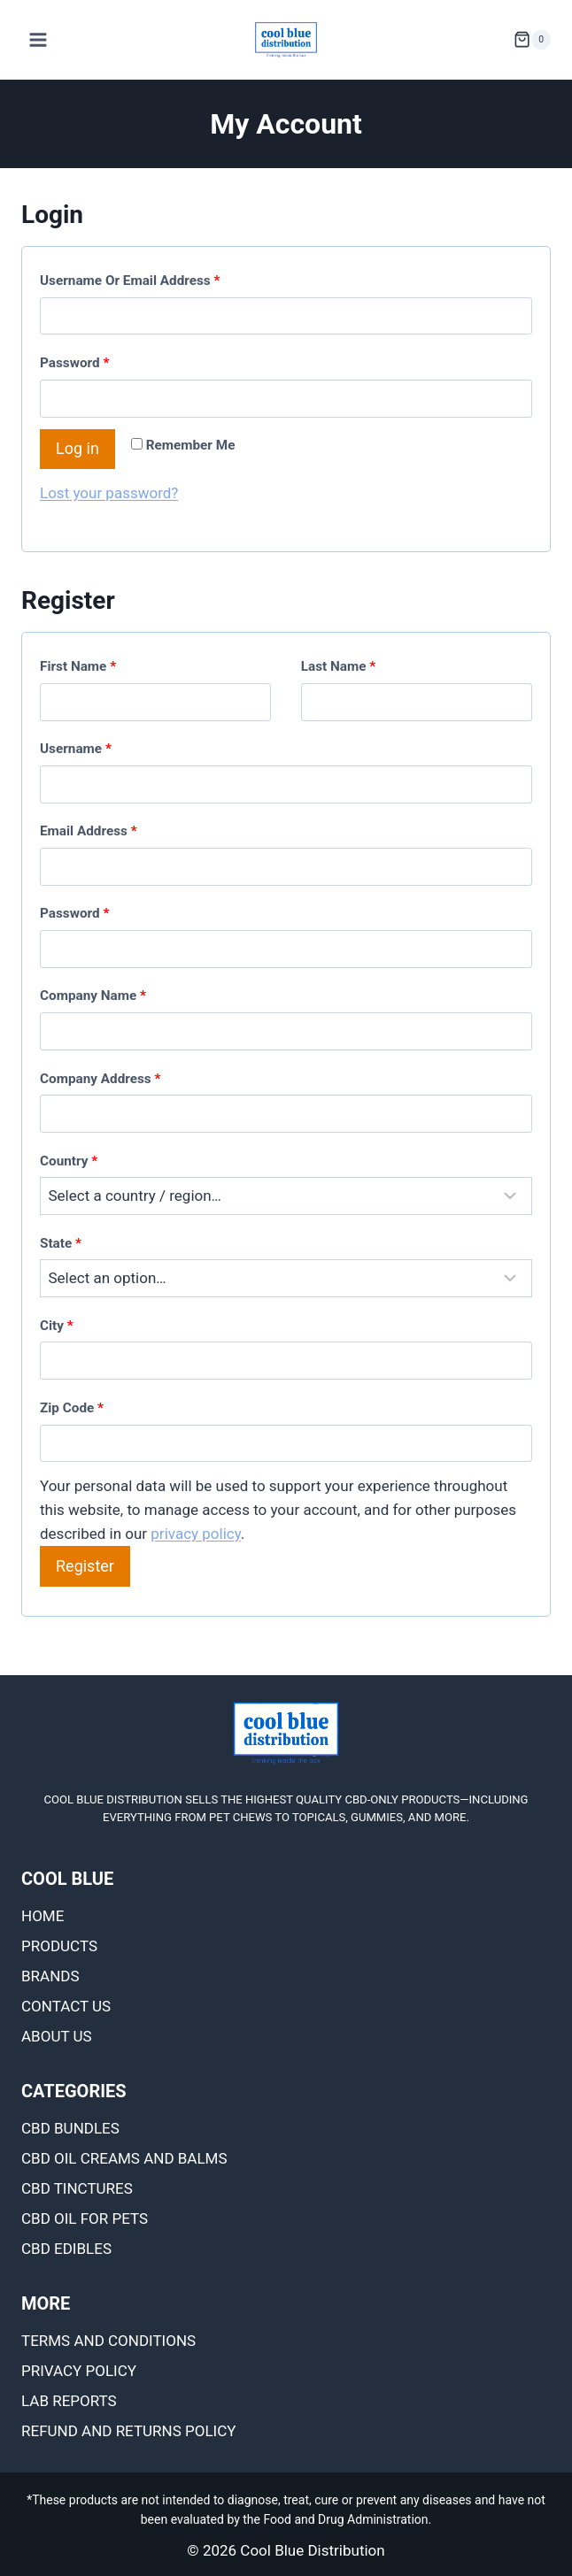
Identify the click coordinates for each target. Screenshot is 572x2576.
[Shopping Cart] (532, 40)
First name (78, 666)
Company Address (100, 1079)
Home (42, 1916)
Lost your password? (109, 493)
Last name (338, 666)
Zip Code (72, 1408)
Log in (77, 448)
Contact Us (66, 2006)
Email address (92, 831)
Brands (50, 1976)
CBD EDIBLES (66, 2248)
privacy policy (196, 1533)
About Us (56, 2036)
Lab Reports (69, 2401)
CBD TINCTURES (77, 2188)
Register (85, 1566)
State (60, 1243)
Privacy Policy (78, 2371)
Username (80, 749)
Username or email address (134, 281)
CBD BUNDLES (70, 2128)
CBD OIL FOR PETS (84, 2218)
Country (68, 1161)
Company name (93, 995)
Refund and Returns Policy (128, 2431)
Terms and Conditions (108, 2340)
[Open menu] (38, 39)
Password (78, 363)
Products (59, 1946)
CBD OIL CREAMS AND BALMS (124, 2158)
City (56, 1326)
